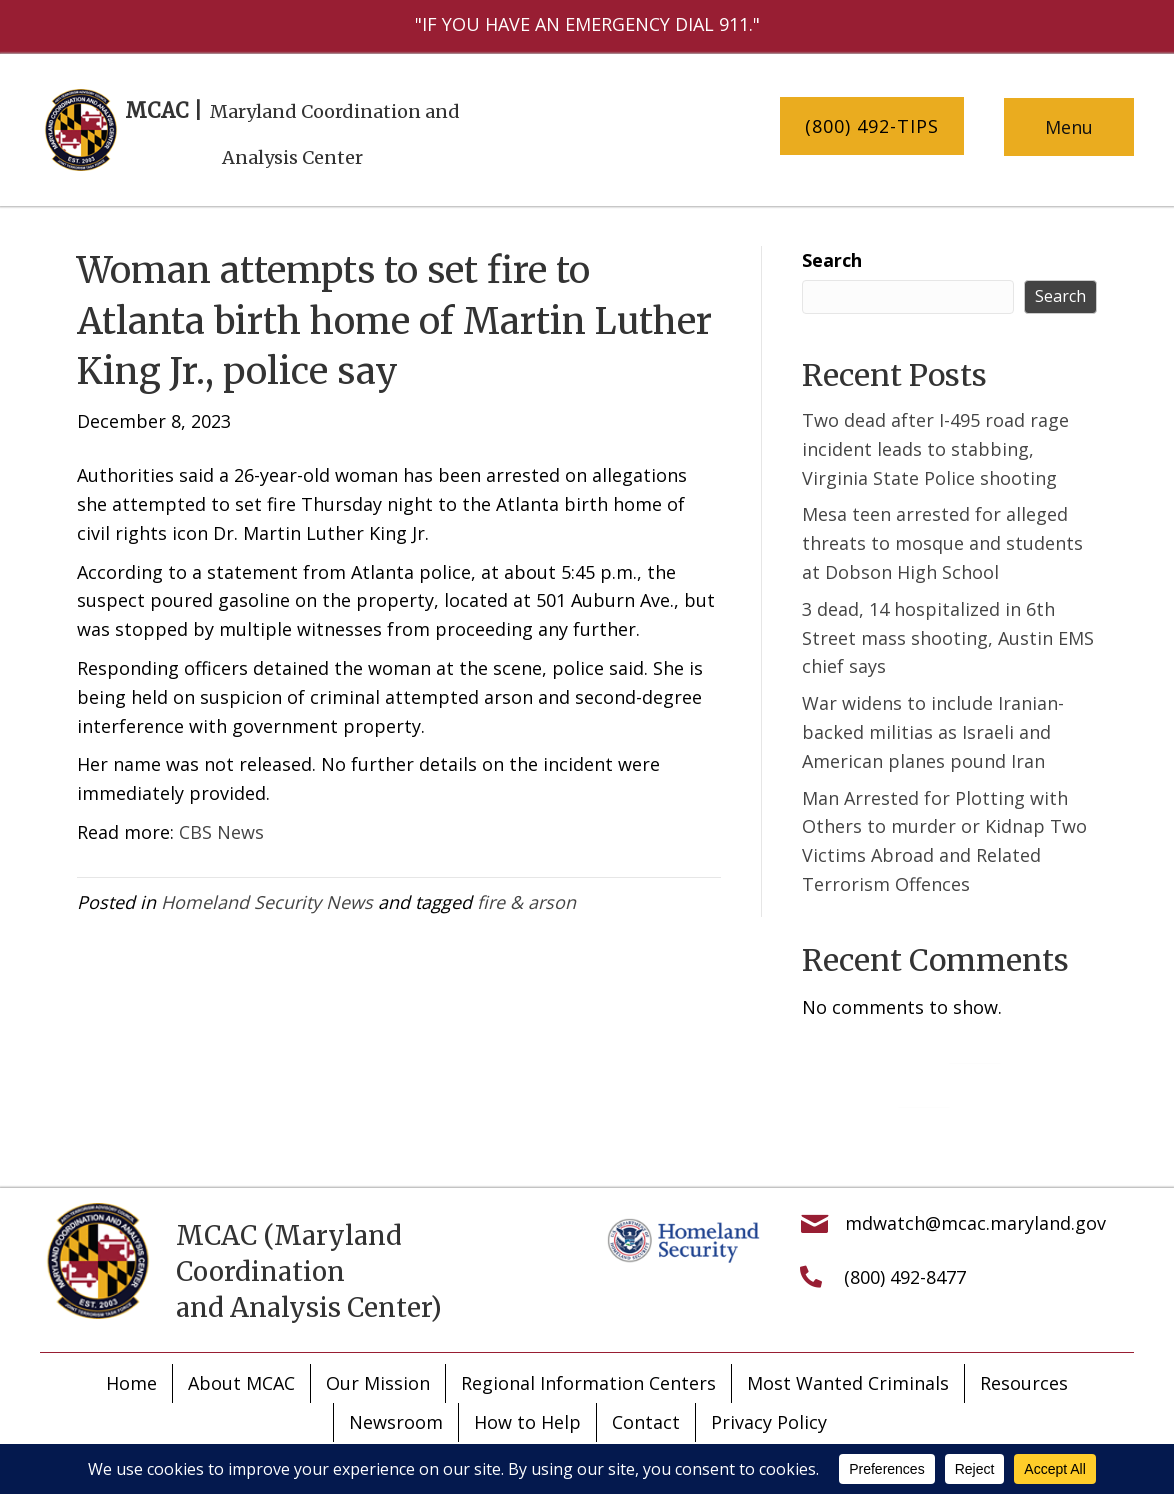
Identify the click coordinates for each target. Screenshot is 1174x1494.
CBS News (221, 832)
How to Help (527, 1422)
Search (832, 260)
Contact (646, 1422)
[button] (872, 126)
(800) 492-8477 (905, 1277)
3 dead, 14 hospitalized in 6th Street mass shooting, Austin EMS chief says (948, 638)
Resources (1024, 1383)
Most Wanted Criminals (848, 1383)
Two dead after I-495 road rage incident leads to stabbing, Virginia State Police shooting (935, 449)
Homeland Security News (267, 902)
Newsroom (396, 1422)
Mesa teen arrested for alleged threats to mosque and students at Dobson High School (942, 543)
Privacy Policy (769, 1422)
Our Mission (378, 1383)
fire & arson (526, 902)
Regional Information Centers (588, 1383)
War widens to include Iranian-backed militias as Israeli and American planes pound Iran (933, 732)
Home (131, 1383)
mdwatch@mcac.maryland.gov (975, 1223)
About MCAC (241, 1383)
